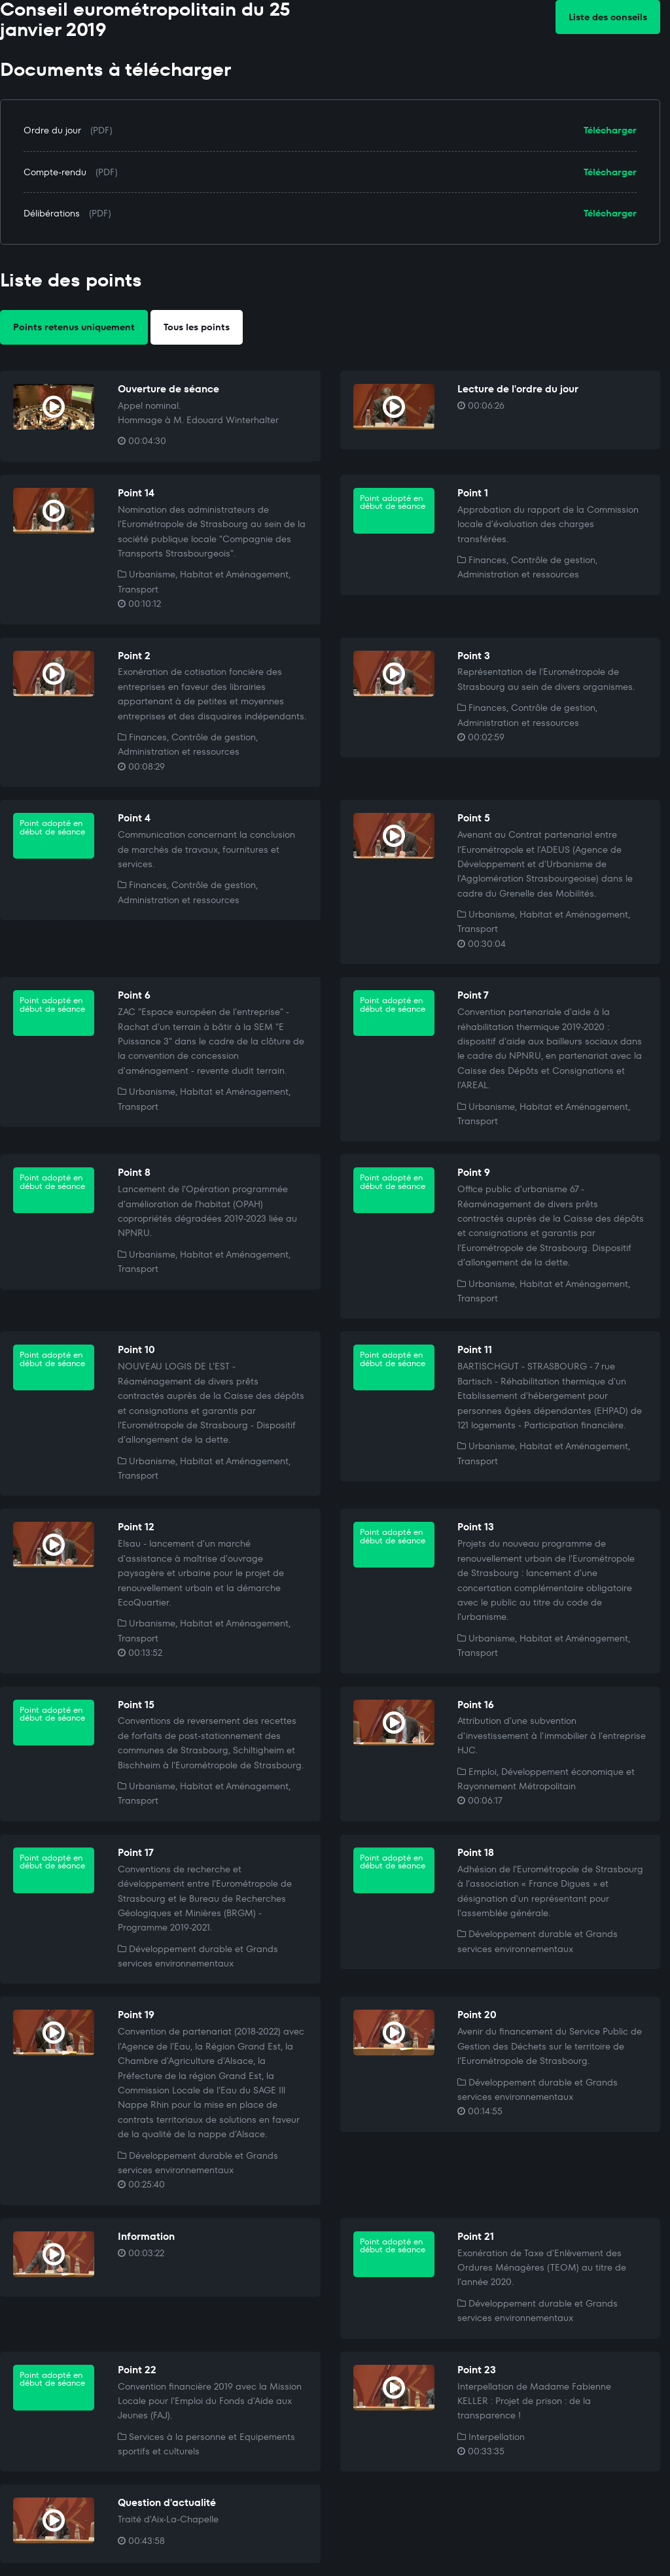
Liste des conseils (608, 17)
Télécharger (610, 130)
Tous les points (197, 327)
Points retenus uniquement (74, 327)
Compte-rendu (55, 172)
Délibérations (52, 213)
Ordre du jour (52, 130)
